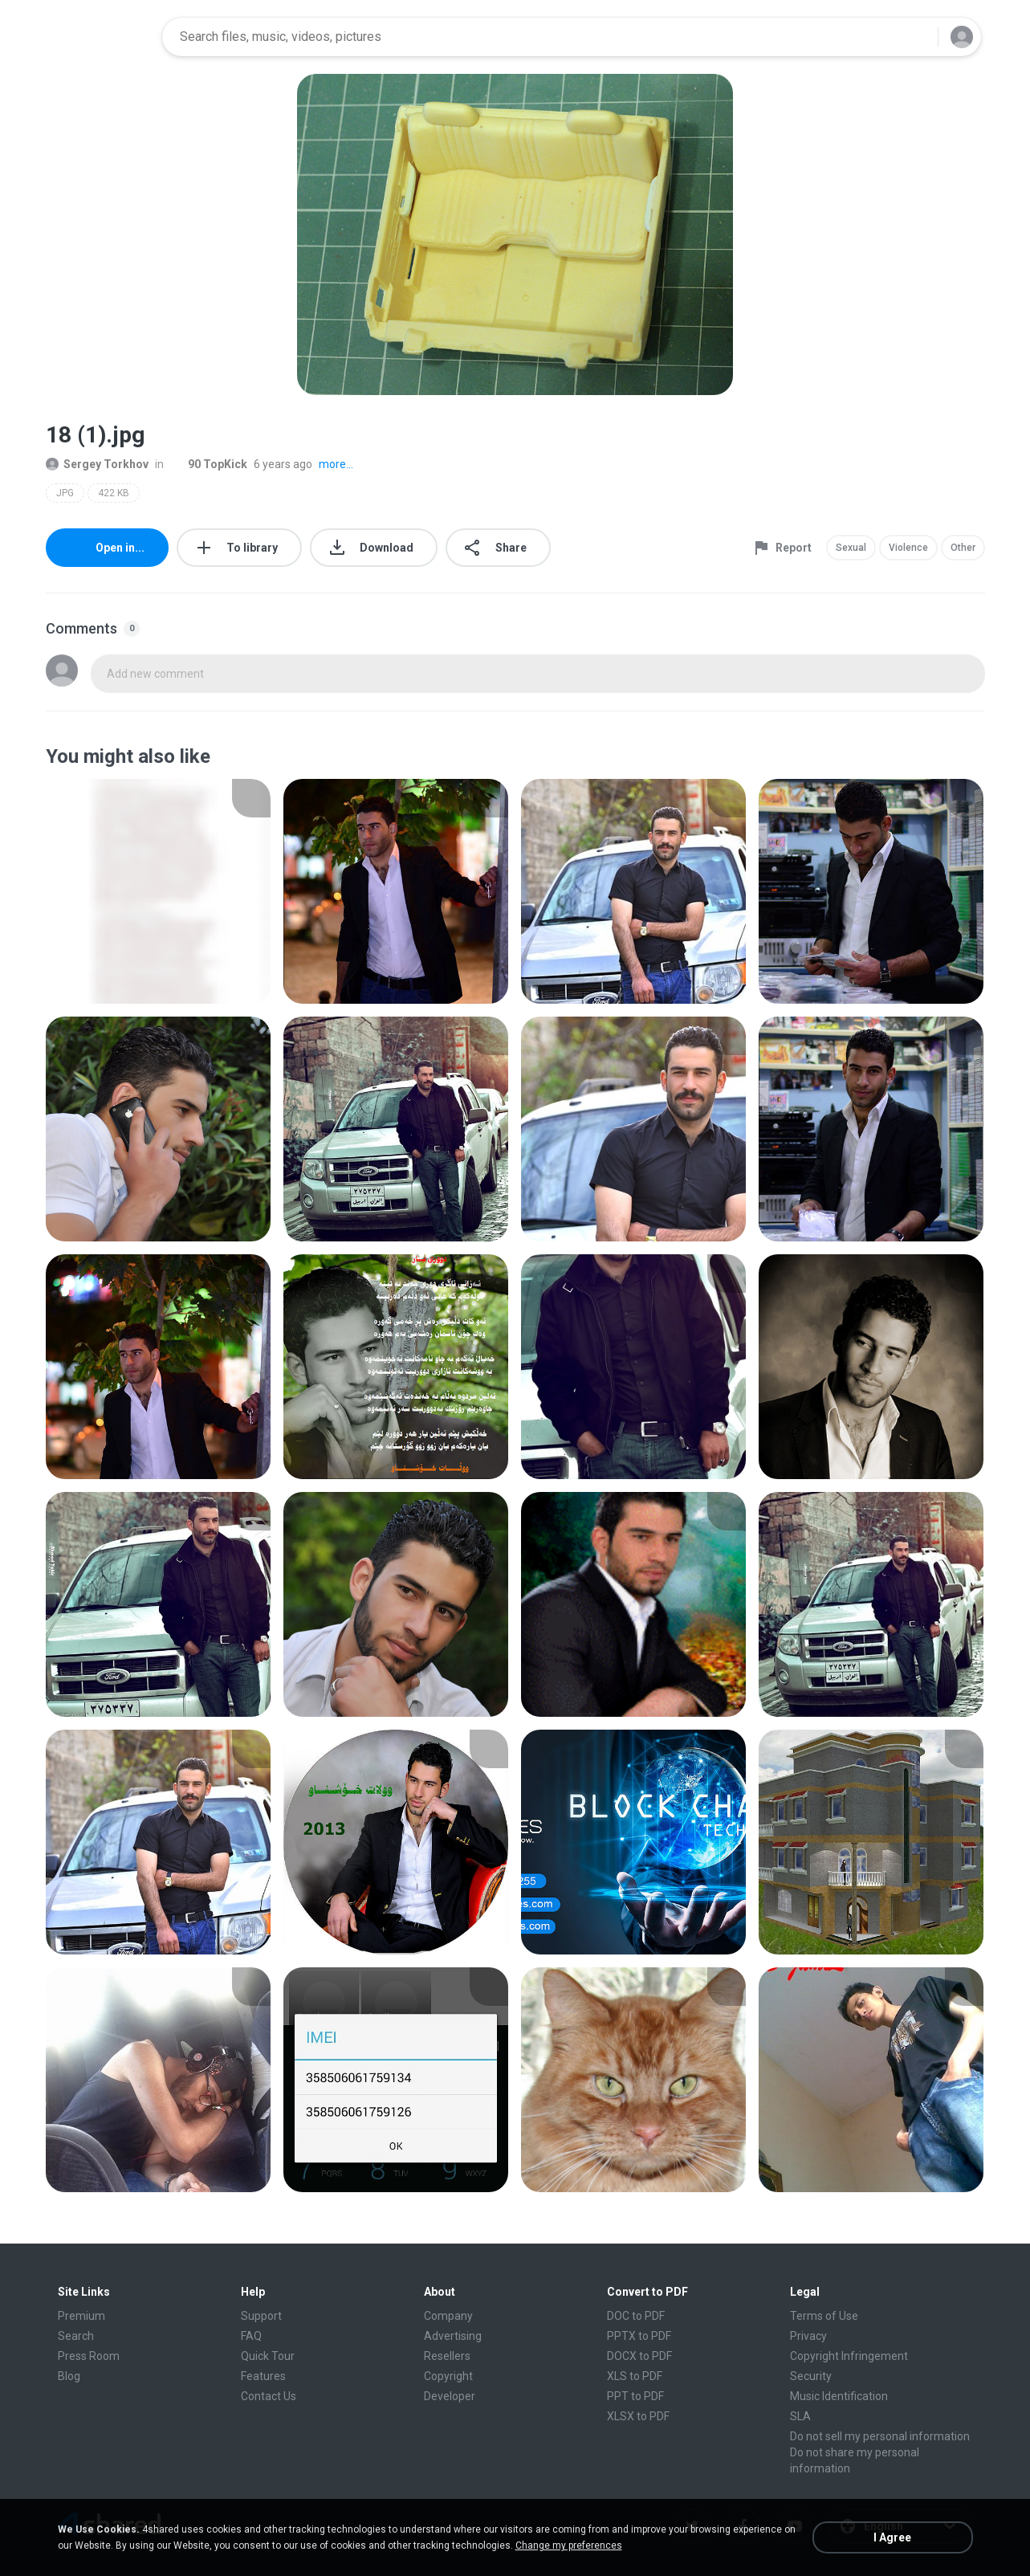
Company (448, 2315)
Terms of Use (824, 2315)
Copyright (448, 2376)
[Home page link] (98, 37)
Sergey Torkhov (97, 464)
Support (261, 2315)
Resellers (447, 2356)
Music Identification (839, 2396)
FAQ (251, 2335)
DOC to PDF (636, 2315)
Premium (81, 2315)
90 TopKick (208, 464)
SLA (800, 2416)
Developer (449, 2396)
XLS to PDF (634, 2376)
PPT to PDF (635, 2396)
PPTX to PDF (639, 2335)
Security (811, 2376)
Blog (69, 2376)
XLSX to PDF (638, 2416)
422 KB (113, 493)
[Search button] (916, 37)
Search (76, 2335)
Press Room (89, 2356)
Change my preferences (568, 2545)
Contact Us (268, 2396)
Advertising (453, 2335)
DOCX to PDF (639, 2356)
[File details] (158, 891)
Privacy (808, 2335)
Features (263, 2376)
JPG (65, 493)
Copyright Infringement (849, 2356)
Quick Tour (268, 2356)
